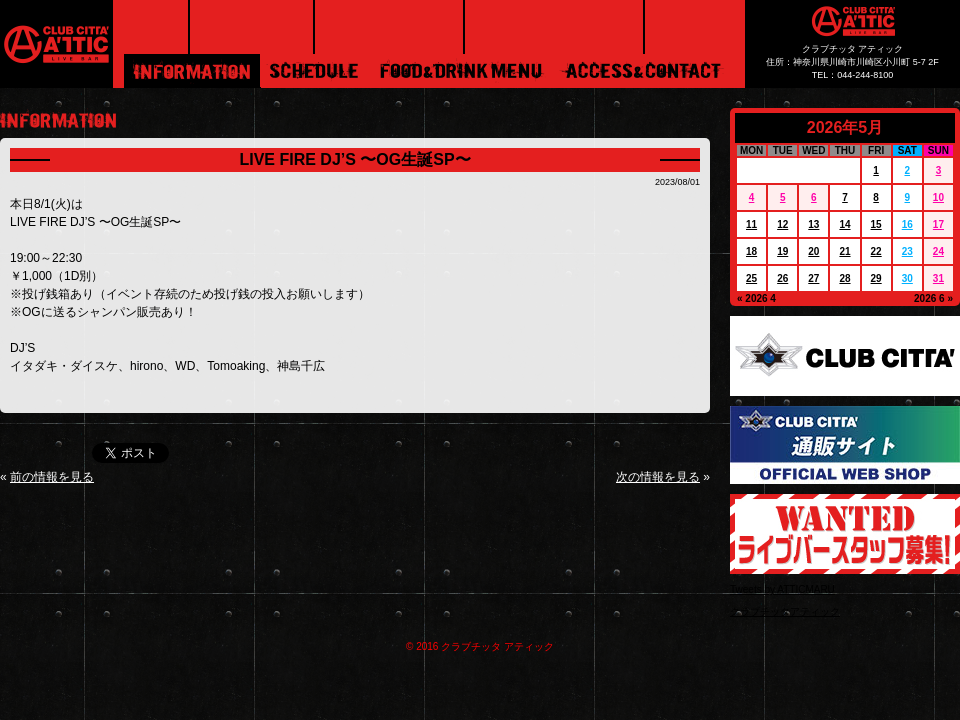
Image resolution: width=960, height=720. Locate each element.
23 (907, 251)
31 (938, 278)
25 (751, 278)
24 (938, 251)
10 (938, 197)
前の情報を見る (52, 477)
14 (844, 224)
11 (751, 224)
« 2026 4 (756, 298)
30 (907, 278)
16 (907, 224)
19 (782, 251)
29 (876, 278)
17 (938, 224)
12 (782, 224)
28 (844, 278)
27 (813, 278)
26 (782, 278)
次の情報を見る (658, 477)
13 (813, 224)
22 (876, 251)
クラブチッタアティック (785, 611)
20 (813, 251)
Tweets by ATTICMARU (782, 589)
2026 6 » (933, 298)
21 (844, 251)
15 (876, 224)
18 (751, 251)
